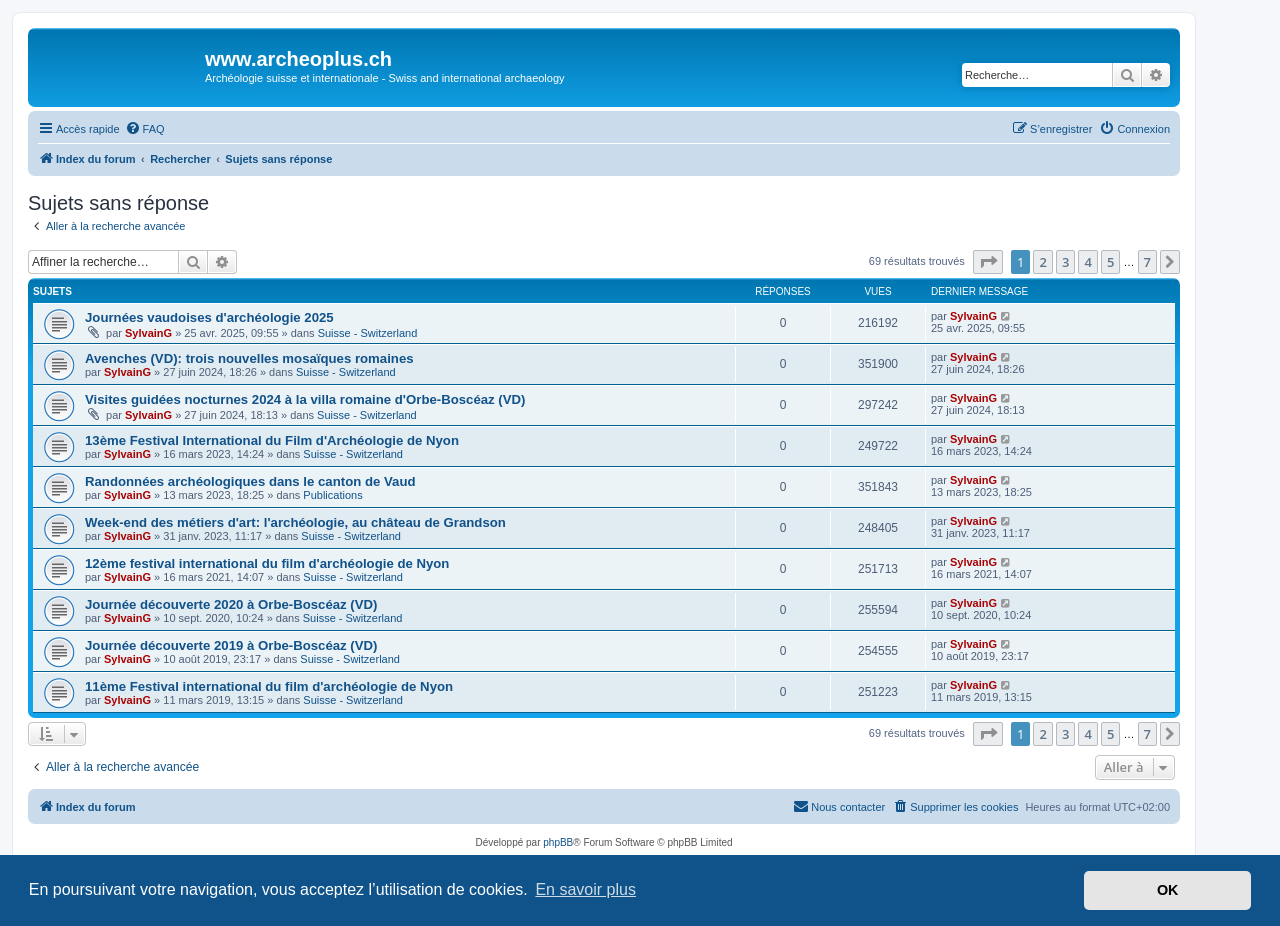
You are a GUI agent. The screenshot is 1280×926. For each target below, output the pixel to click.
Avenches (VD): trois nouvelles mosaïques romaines (249, 358)
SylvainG (148, 333)
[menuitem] (145, 129)
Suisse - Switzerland (368, 333)
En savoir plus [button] (585, 889)
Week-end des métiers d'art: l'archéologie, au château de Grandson (295, 522)
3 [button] (1065, 262)
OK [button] (1168, 890)
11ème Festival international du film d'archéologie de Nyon (269, 686)
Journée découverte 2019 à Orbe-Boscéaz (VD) (231, 645)
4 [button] (1087, 262)
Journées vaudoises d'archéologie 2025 (209, 317)
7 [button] (1147, 262)
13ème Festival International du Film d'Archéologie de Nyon (272, 440)
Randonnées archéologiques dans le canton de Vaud (250, 481)
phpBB (558, 842)
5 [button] (1110, 262)
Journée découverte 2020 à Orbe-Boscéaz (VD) (231, 604)
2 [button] (1042, 262)
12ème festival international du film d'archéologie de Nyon (267, 563)
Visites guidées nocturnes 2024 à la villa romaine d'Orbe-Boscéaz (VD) (305, 399)
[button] (988, 262)
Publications (332, 495)
